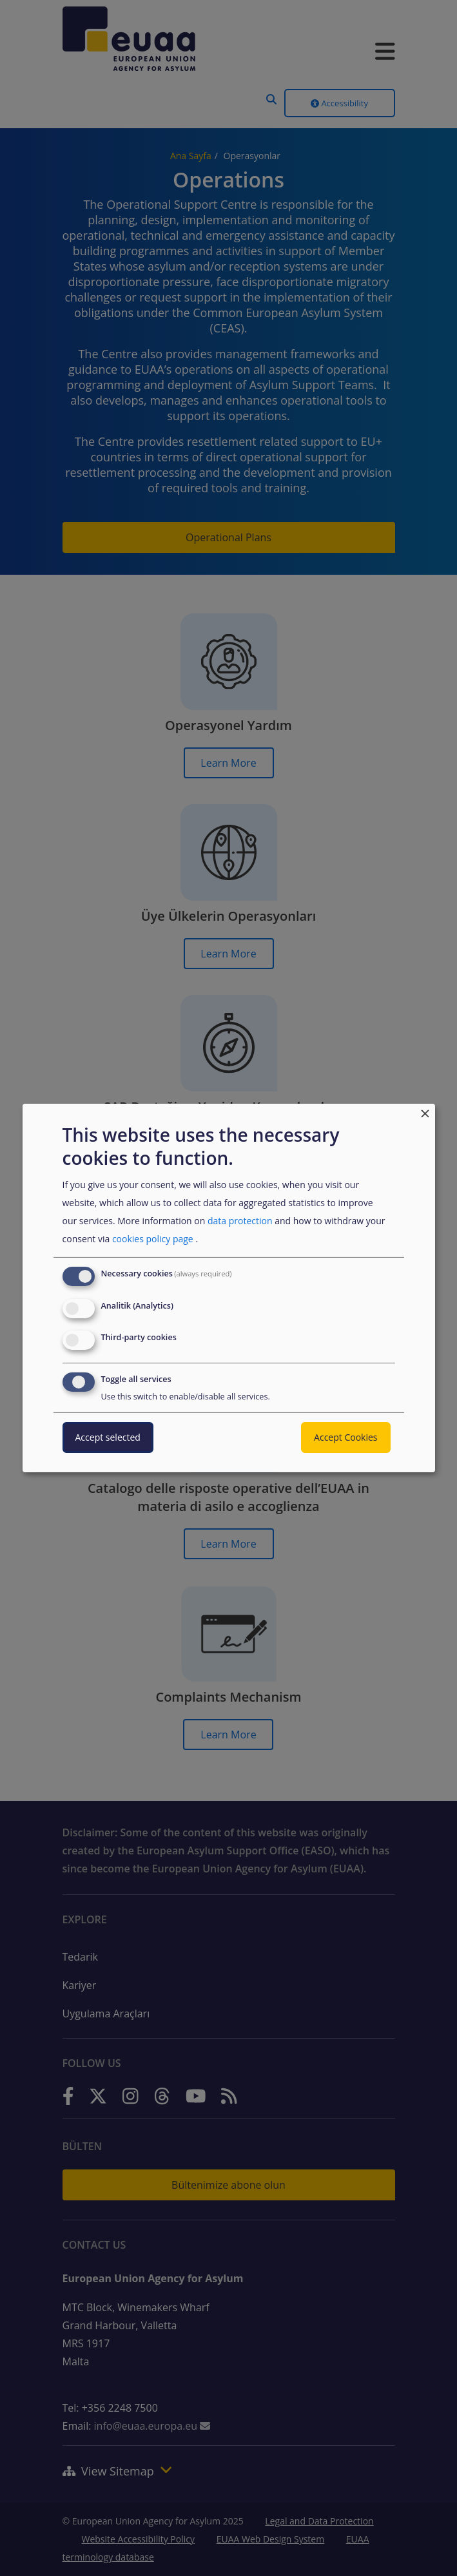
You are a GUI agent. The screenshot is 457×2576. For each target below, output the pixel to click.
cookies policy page (152, 1239)
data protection (240, 1221)
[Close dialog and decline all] (425, 1112)
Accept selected (108, 1437)
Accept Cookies (345, 1437)
